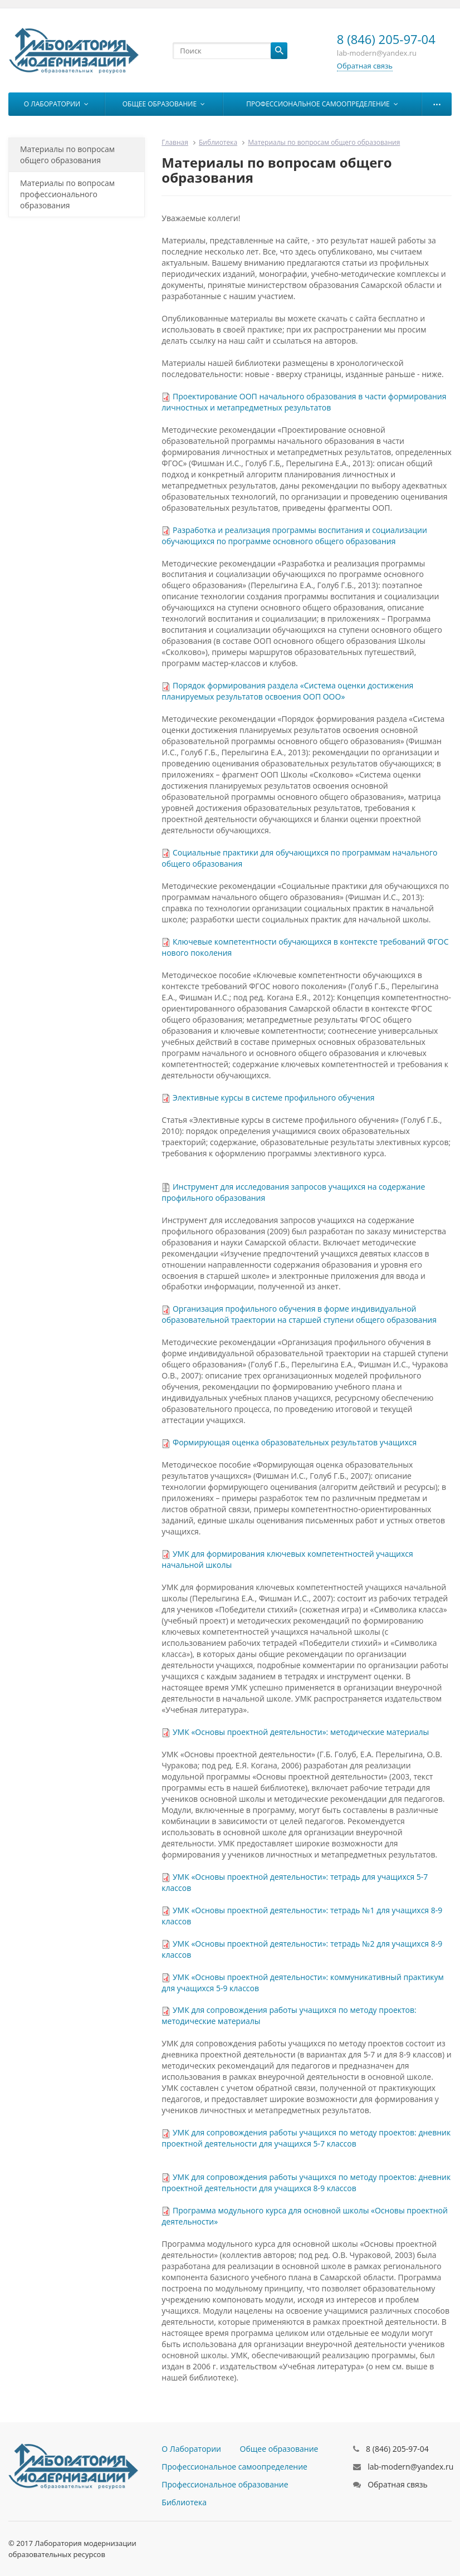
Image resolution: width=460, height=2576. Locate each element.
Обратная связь (365, 66)
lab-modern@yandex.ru (410, 2466)
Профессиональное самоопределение (322, 104)
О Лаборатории (56, 104)
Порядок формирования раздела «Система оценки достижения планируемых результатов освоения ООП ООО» (287, 691)
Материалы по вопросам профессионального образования (67, 194)
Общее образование (164, 104)
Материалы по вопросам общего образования (67, 154)
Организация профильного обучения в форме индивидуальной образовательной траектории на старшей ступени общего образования (299, 1314)
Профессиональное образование (225, 2484)
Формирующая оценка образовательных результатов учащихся (295, 1442)
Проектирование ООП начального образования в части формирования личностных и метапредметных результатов (304, 402)
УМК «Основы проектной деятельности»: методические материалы (301, 1732)
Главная (175, 142)
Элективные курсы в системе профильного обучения (274, 1097)
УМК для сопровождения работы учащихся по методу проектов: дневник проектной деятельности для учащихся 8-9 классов (306, 2182)
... (437, 101)
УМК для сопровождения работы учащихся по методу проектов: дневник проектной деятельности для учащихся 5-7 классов (306, 2138)
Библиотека (218, 142)
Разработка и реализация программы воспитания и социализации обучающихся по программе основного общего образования (294, 535)
